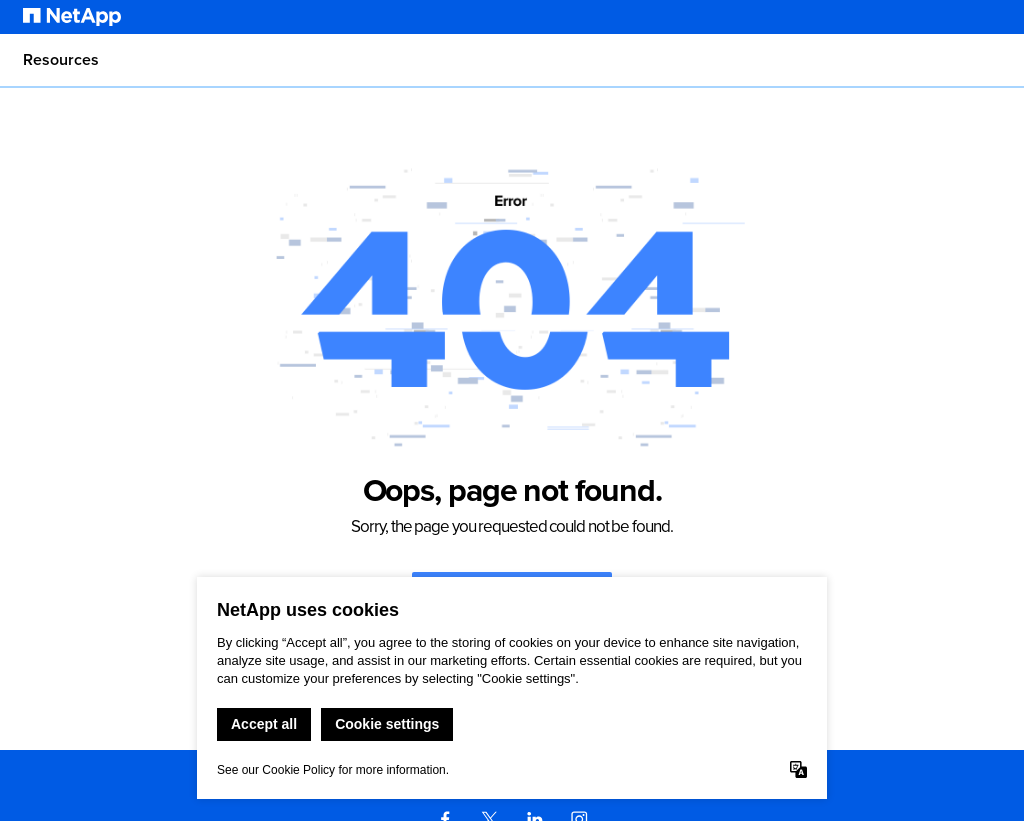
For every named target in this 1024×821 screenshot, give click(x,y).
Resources (61, 60)
